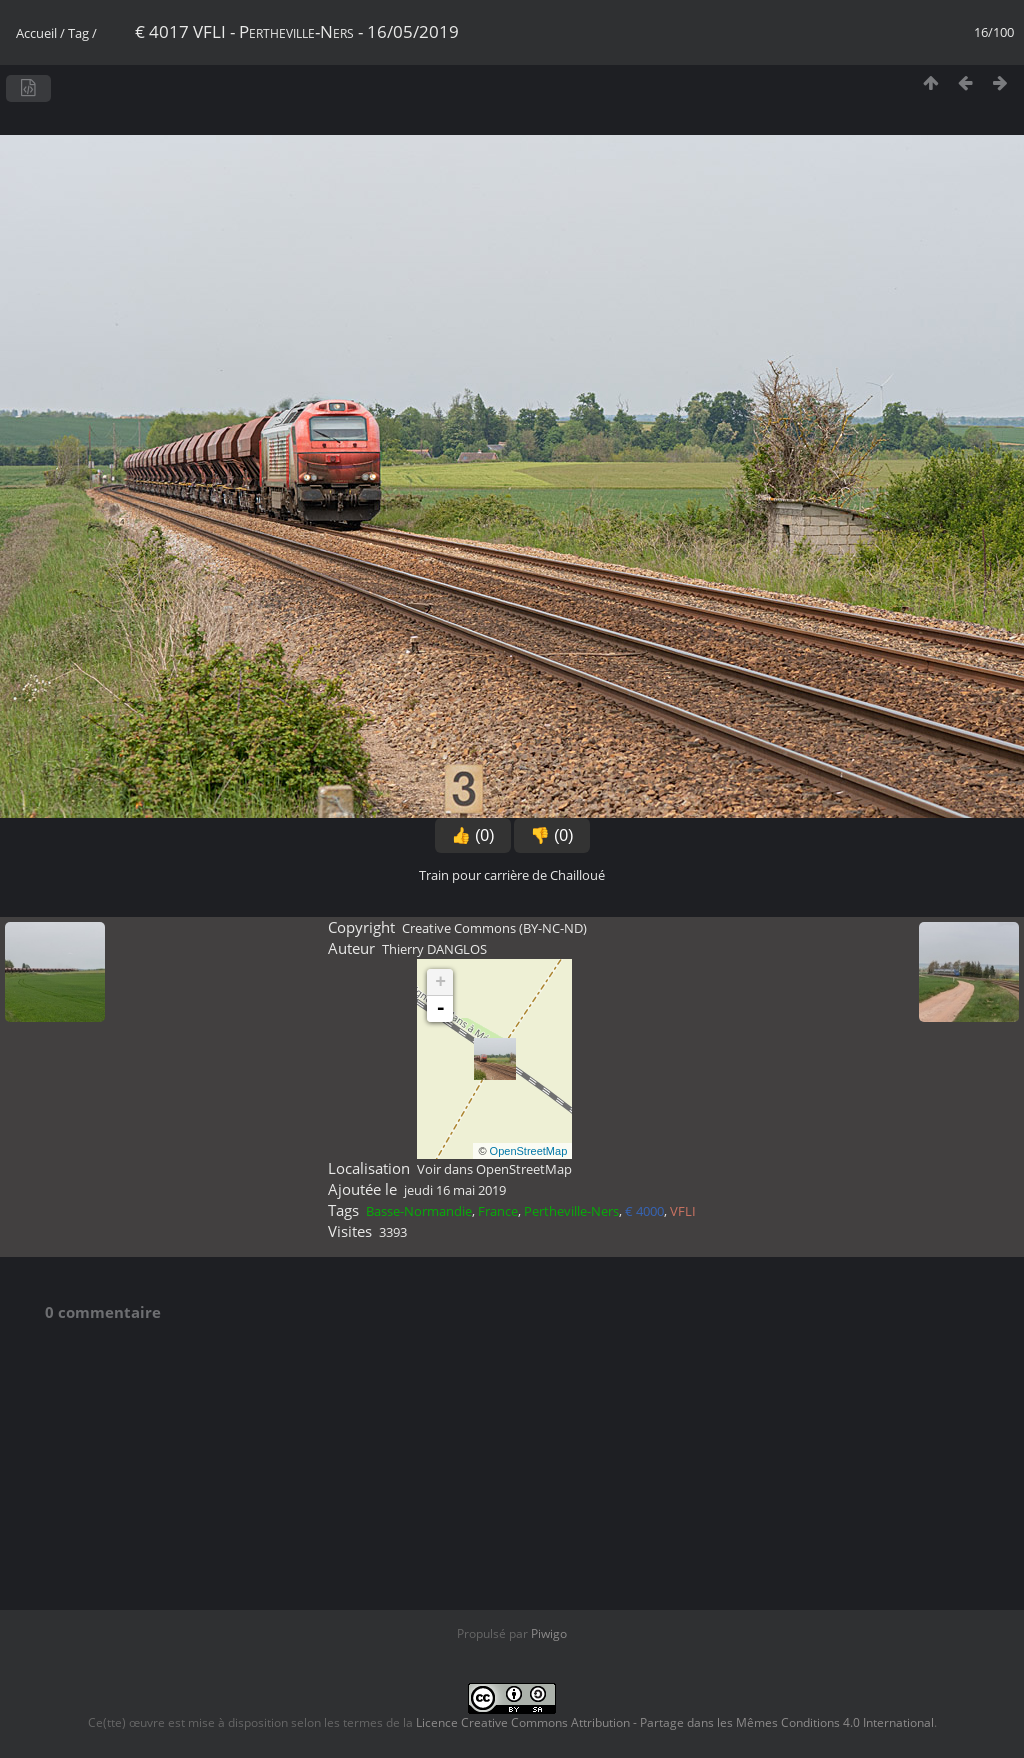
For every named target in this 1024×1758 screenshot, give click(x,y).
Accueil (36, 33)
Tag (78, 33)
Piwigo (549, 1633)
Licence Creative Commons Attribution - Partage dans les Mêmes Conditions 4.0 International (675, 1722)
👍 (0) (473, 835)
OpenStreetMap (529, 1151)
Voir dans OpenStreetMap (494, 1169)
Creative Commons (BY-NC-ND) (494, 928)
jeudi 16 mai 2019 (455, 1190)
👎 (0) (552, 835)
